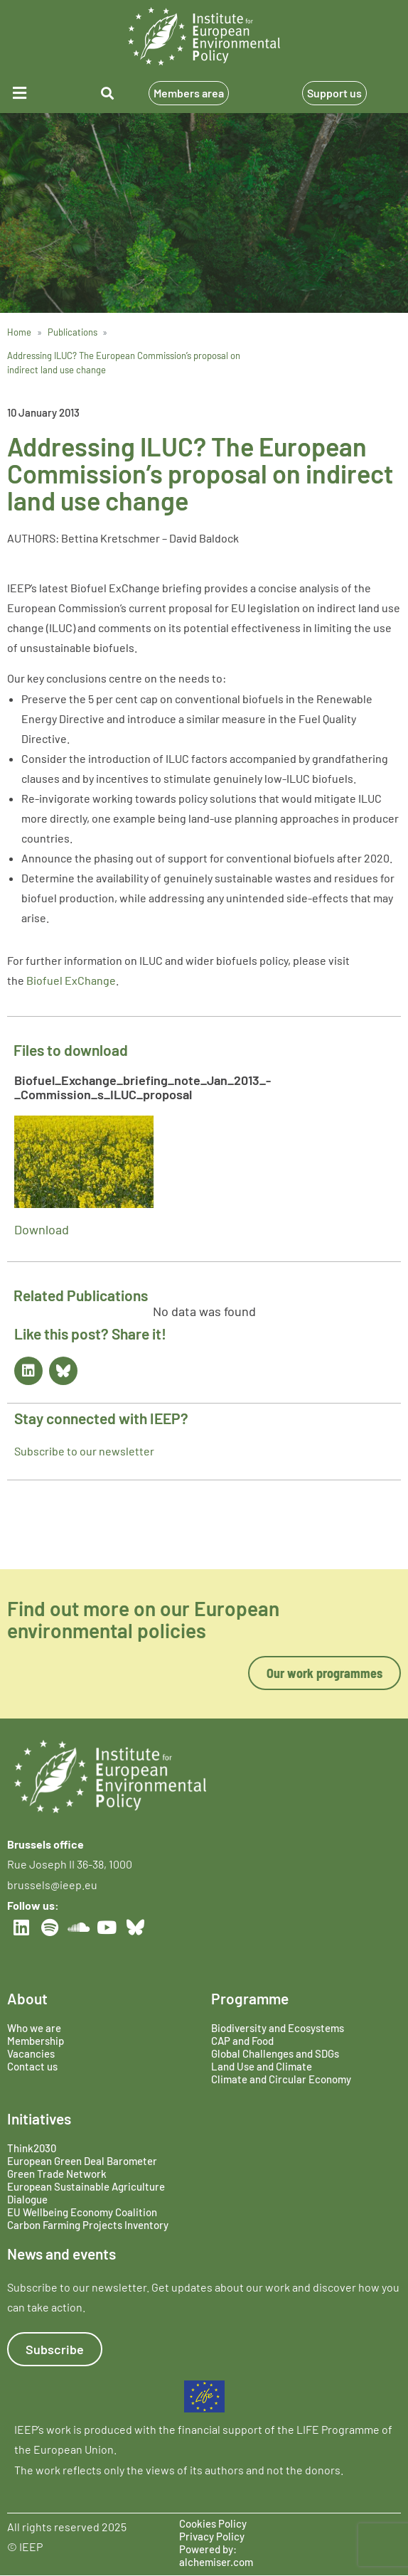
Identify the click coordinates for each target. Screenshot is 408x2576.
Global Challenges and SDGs (275, 2053)
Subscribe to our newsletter (84, 1451)
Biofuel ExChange (71, 980)
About (27, 1998)
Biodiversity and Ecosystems (277, 2027)
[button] (32, 93)
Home (19, 332)
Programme (250, 1998)
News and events (61, 2253)
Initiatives (39, 2118)
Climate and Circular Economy (281, 2079)
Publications (72, 332)
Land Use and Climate (261, 2066)
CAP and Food (242, 2040)
